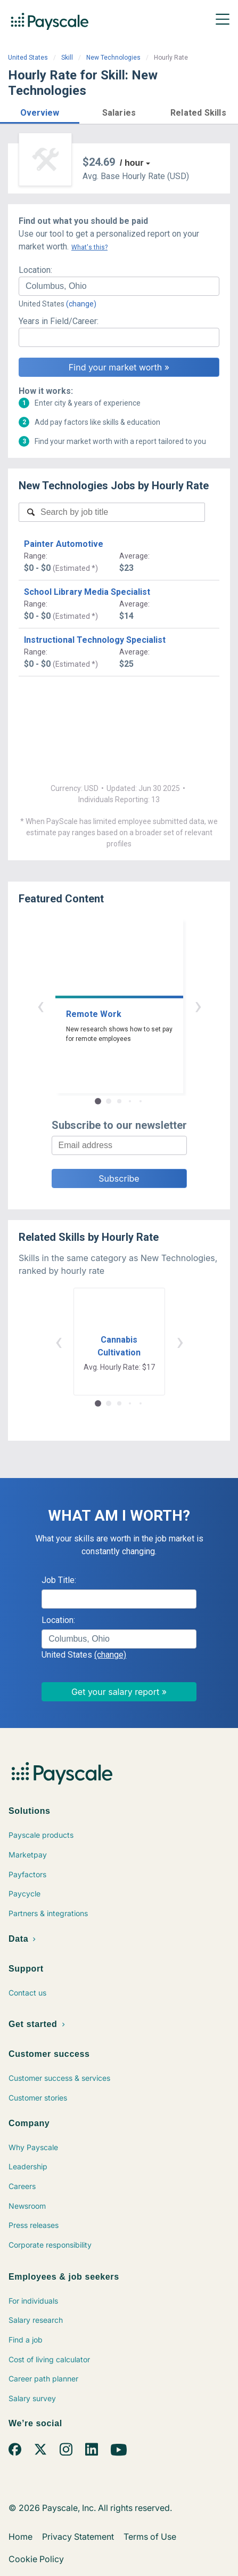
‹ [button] (40, 1005)
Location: (35, 270)
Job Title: (59, 1580)
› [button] (198, 1005)
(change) (81, 304)
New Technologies (113, 57)
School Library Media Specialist (87, 592)
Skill (67, 57)
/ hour (131, 162)
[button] (39, 111)
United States (28, 57)
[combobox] (119, 286)
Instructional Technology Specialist (95, 640)
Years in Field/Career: (59, 321)
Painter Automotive (63, 544)
